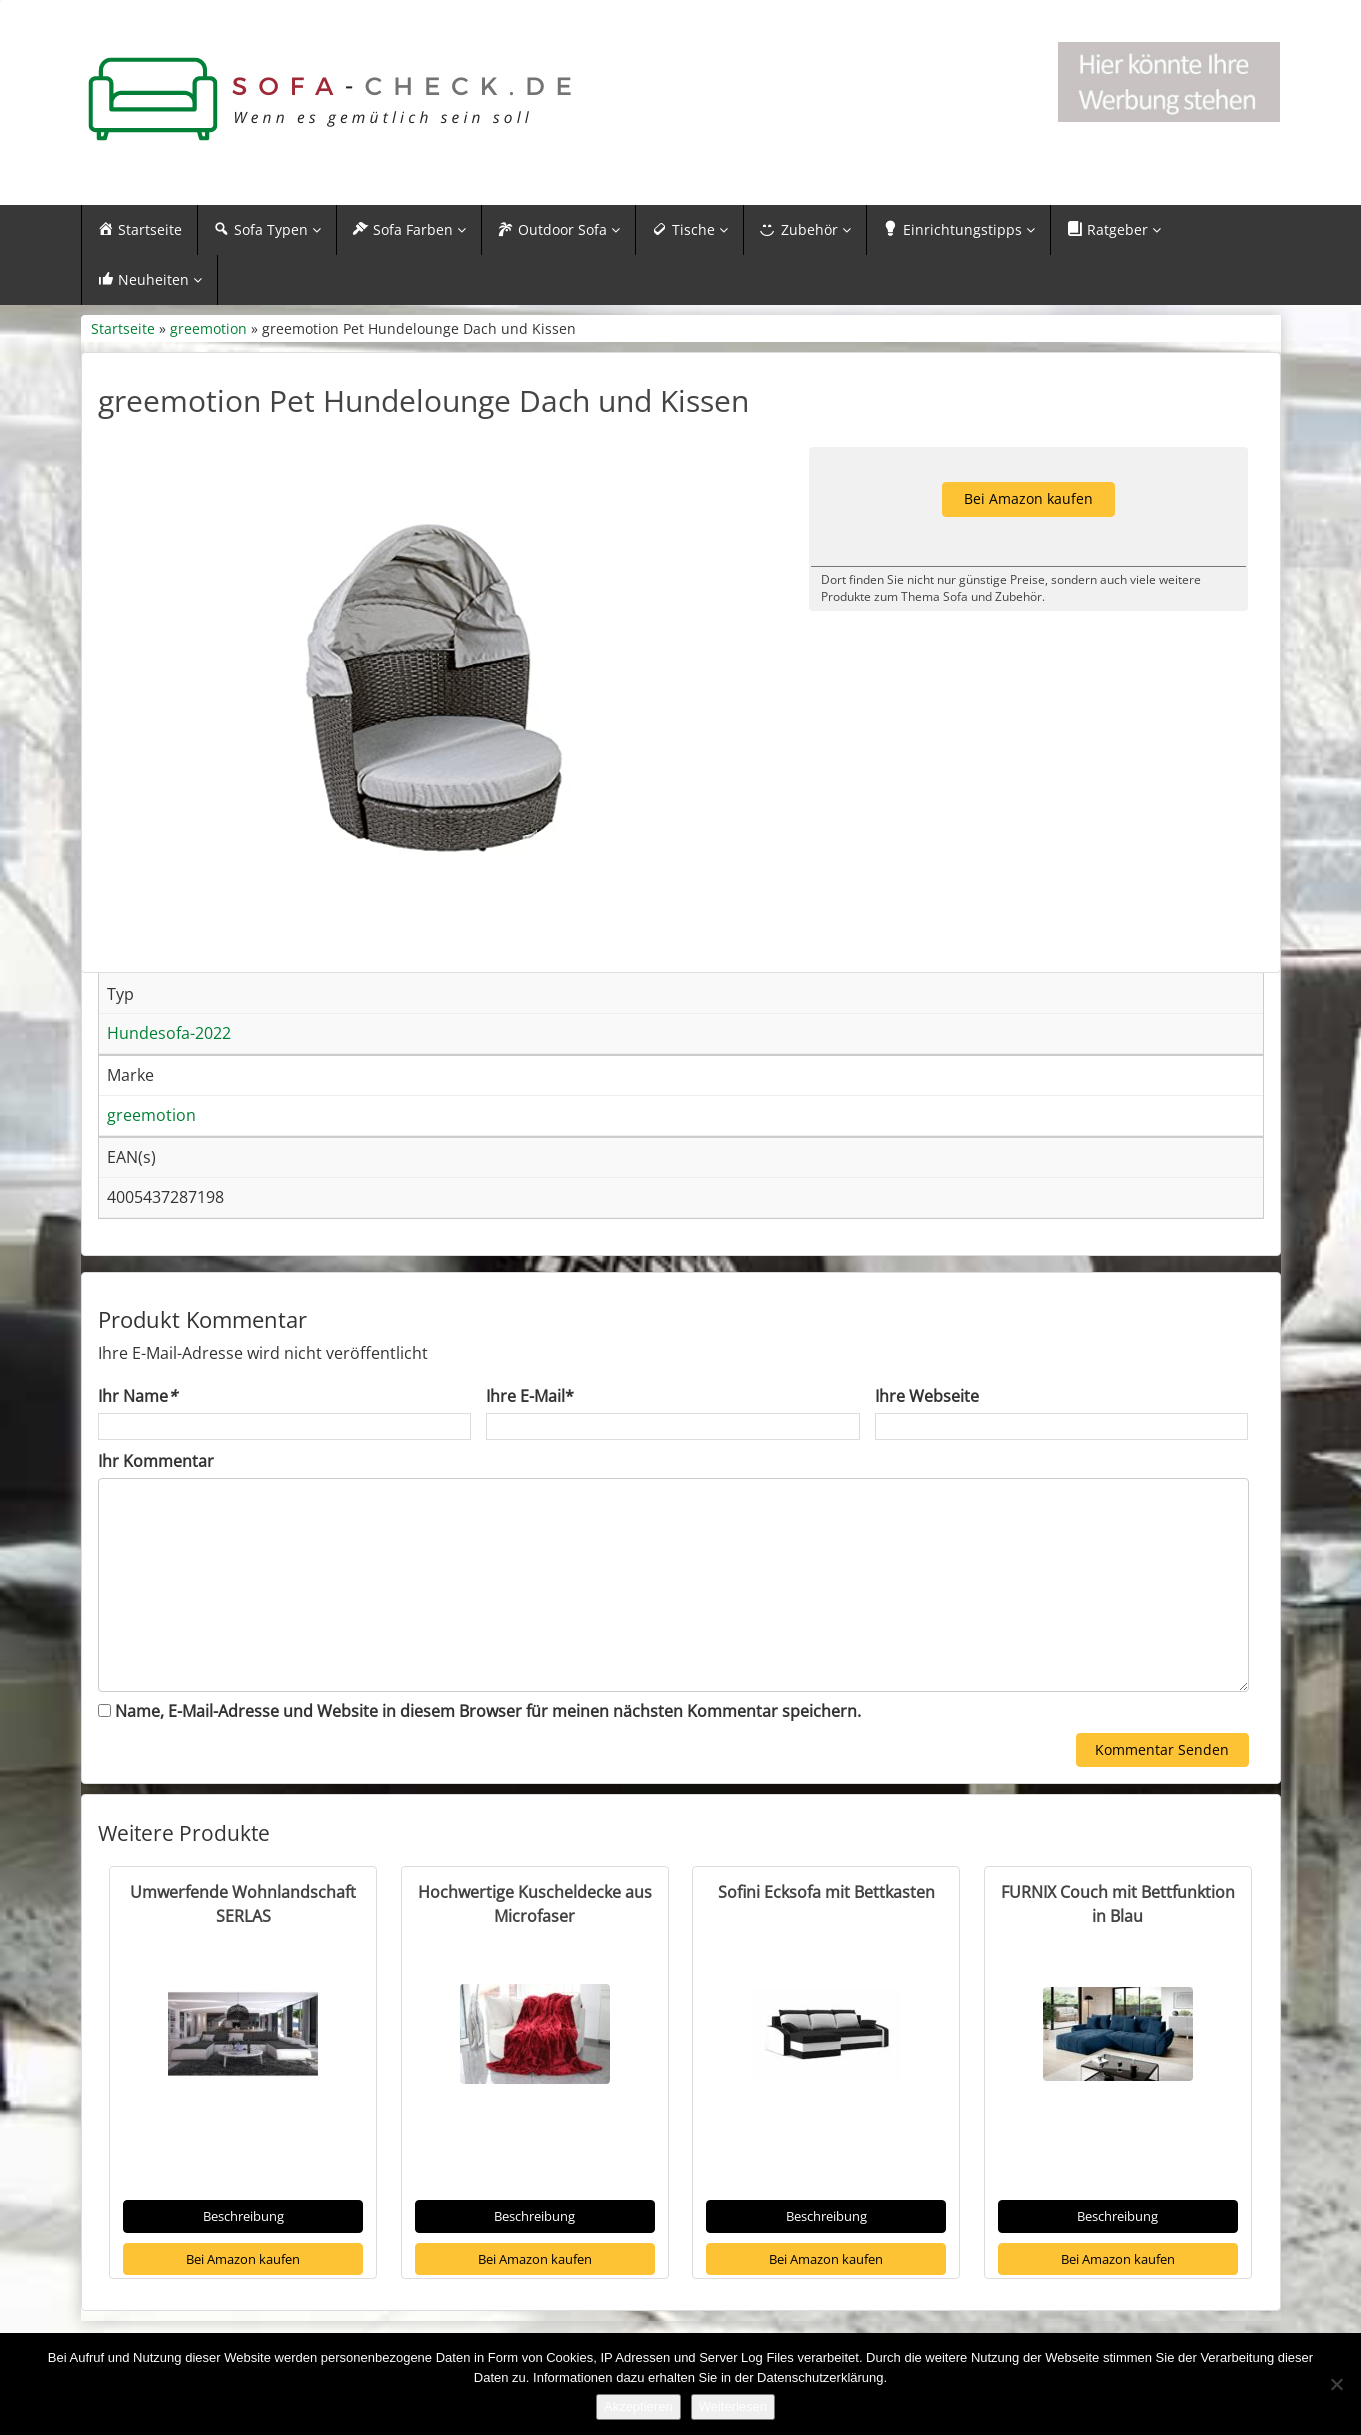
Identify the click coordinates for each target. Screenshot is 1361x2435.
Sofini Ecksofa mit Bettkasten (826, 1892)
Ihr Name (137, 1396)
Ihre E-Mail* (530, 1396)
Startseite (123, 328)
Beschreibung (243, 2216)
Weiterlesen (733, 2406)
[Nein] (1336, 2384)
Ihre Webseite (927, 1396)
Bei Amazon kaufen (243, 2259)
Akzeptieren (638, 2406)
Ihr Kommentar (156, 1461)
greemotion (208, 328)
